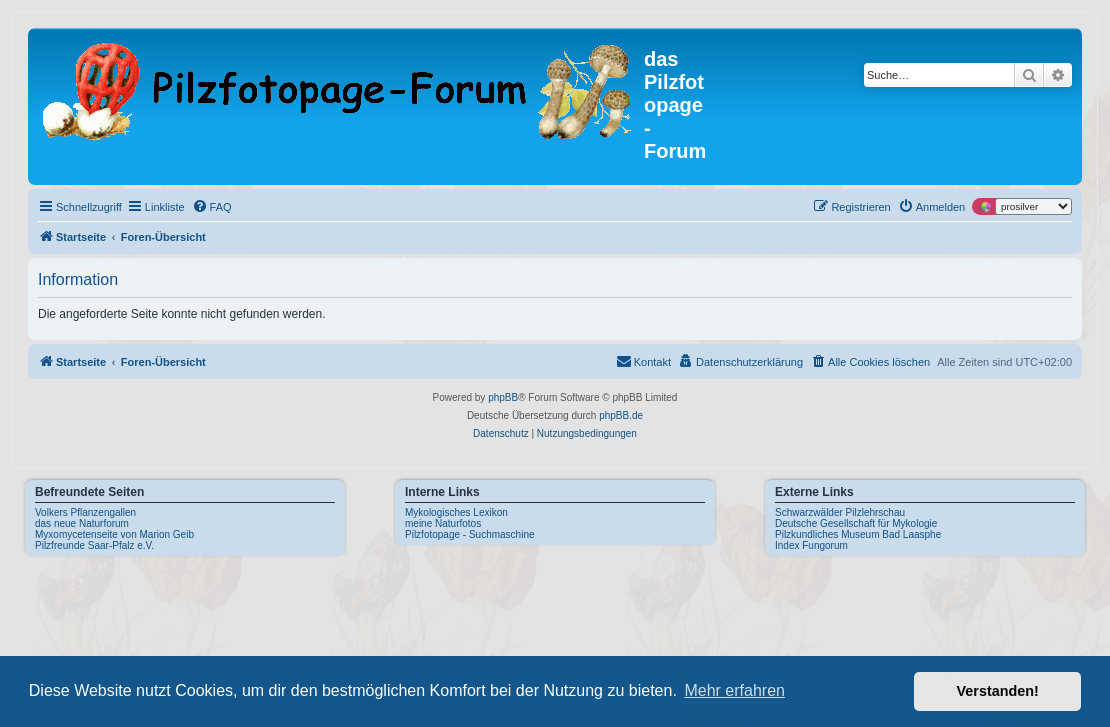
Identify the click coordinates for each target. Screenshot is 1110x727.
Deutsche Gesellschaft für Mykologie (856, 523)
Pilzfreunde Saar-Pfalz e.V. (94, 545)
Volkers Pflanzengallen (85, 512)
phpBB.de (621, 415)
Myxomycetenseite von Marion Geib (114, 534)
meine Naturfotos (443, 523)
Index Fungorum (811, 545)
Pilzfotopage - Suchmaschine (470, 534)
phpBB (503, 397)
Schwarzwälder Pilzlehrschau (840, 512)
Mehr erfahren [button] (734, 690)
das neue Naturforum (82, 523)
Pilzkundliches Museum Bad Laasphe (858, 534)
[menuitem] (212, 207)
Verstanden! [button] (998, 691)
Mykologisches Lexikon (456, 512)
